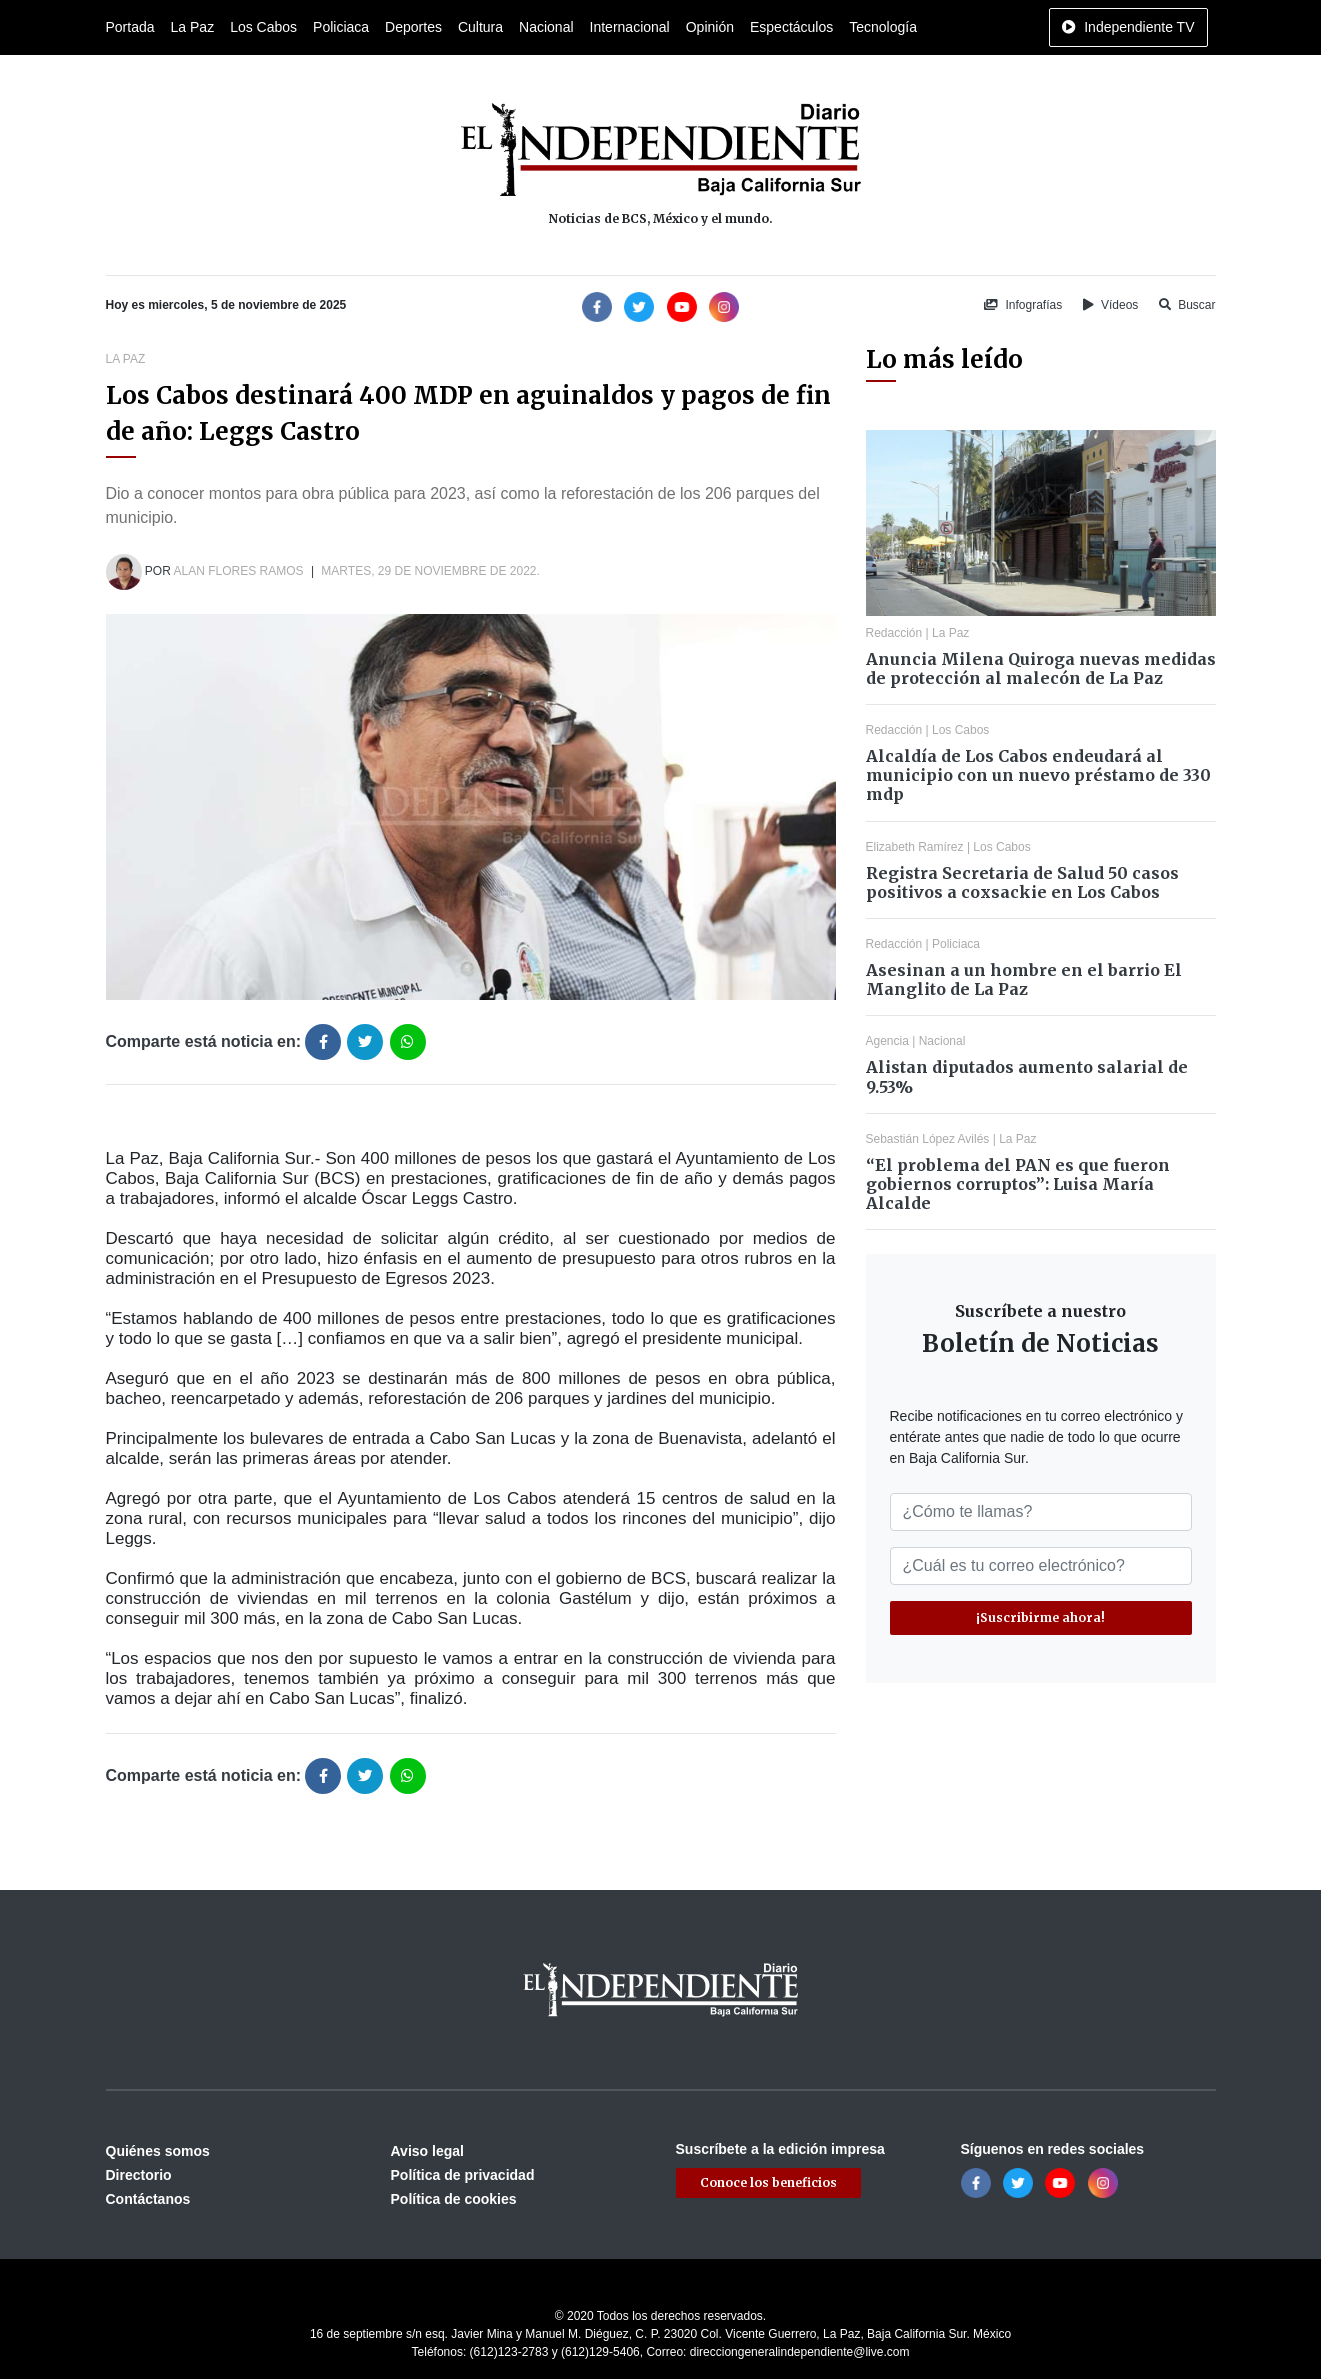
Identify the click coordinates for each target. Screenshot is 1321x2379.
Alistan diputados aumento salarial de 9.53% (1027, 1076)
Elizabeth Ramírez (915, 847)
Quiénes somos (158, 2151)
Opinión (710, 27)
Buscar (1187, 305)
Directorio (139, 2175)
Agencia (887, 1041)
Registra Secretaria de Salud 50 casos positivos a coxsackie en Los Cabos (1022, 882)
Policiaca (341, 27)
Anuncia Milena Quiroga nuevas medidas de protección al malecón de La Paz (1041, 668)
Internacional (630, 27)
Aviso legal (427, 2151)
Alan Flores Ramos (239, 571)
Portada (130, 27)
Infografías (1023, 305)
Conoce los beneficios (768, 2182)
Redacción (894, 633)
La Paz (193, 27)
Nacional (546, 27)
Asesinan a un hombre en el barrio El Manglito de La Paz (1024, 979)
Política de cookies (454, 2199)
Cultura (480, 27)
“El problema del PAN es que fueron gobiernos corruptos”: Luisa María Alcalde (1018, 1184)
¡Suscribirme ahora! (1040, 1617)
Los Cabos (263, 27)
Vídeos (1111, 305)
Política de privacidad (463, 2175)
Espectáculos (791, 27)
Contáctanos (148, 2199)
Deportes (413, 27)
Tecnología (883, 27)
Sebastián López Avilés (928, 1139)
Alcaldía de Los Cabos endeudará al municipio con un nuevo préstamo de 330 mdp (1038, 775)
